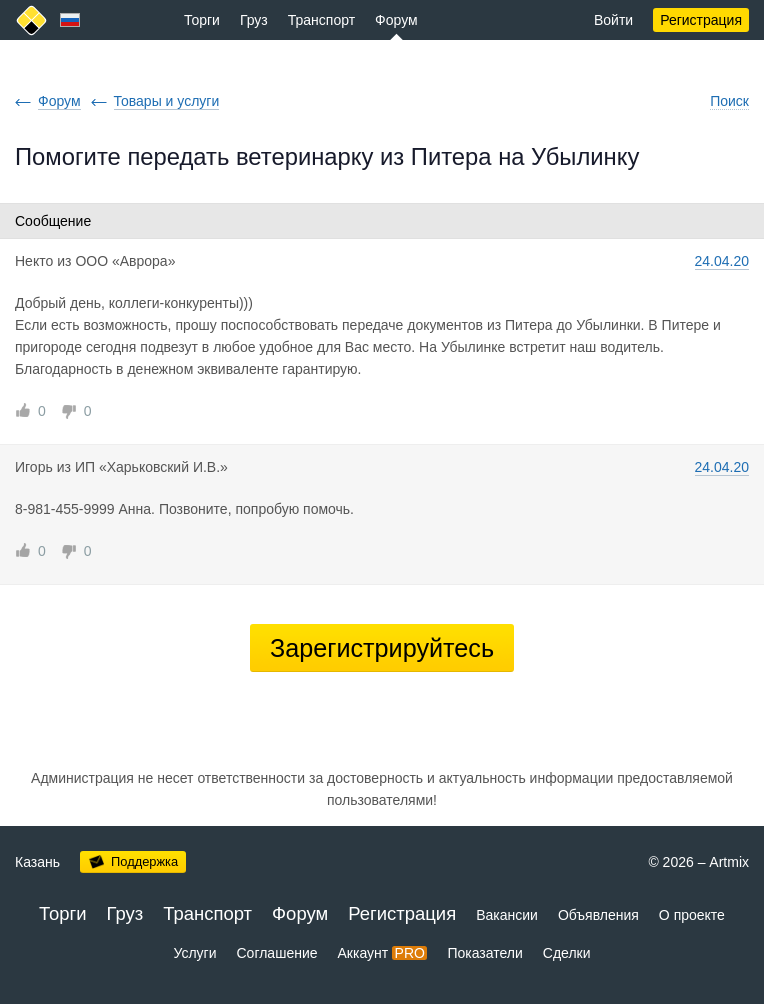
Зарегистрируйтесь (382, 648)
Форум (396, 20)
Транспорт (321, 20)
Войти (613, 20)
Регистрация (701, 20)
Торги (202, 20)
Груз (254, 20)
